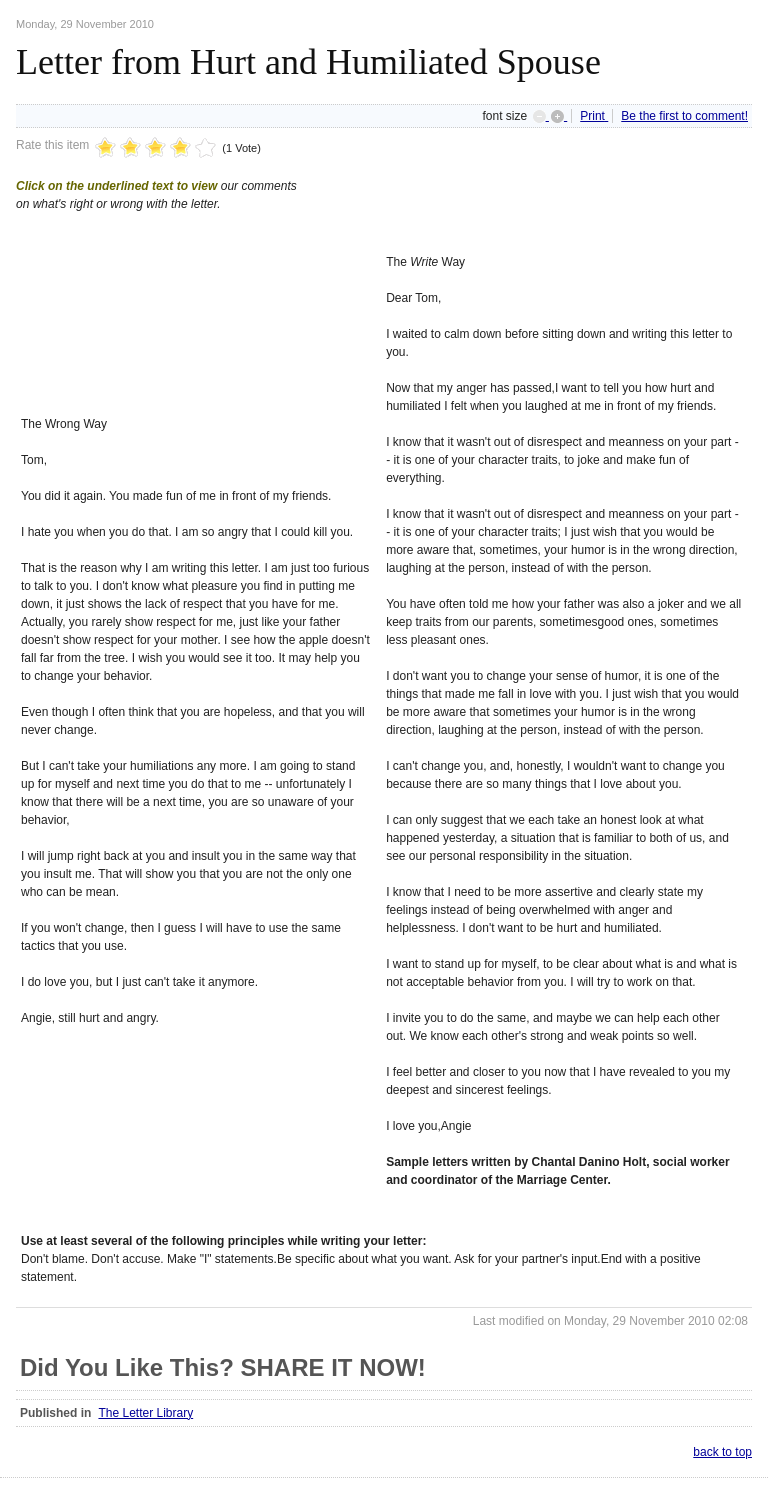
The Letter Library (145, 1413)
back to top (722, 1452)
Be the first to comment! (684, 116)
